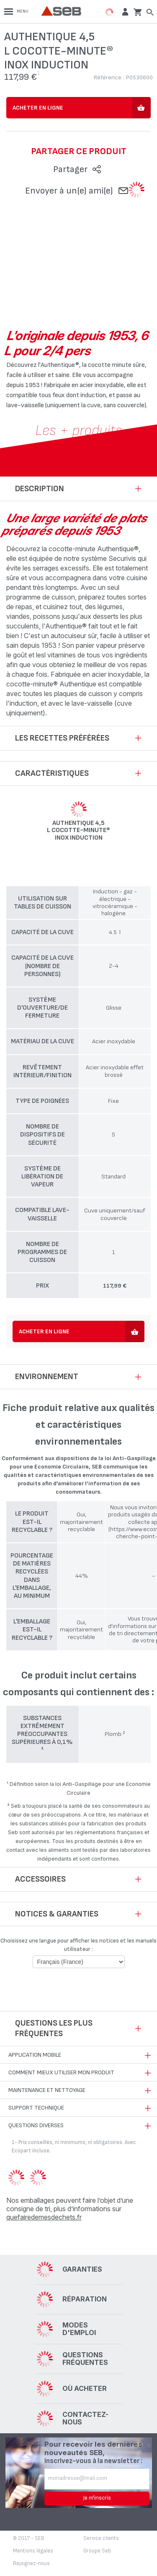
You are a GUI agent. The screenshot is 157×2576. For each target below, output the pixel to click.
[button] (124, 11)
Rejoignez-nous (31, 2563)
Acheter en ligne (38, 107)
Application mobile (34, 2054)
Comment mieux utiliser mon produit (61, 2072)
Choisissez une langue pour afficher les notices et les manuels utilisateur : (78, 1945)
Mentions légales (33, 2550)
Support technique (36, 2107)
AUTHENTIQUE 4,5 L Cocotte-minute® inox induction (78, 830)
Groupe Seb (97, 2550)
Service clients (101, 2538)
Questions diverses (36, 2125)
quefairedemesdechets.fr (44, 2217)
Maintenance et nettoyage (46, 2090)
